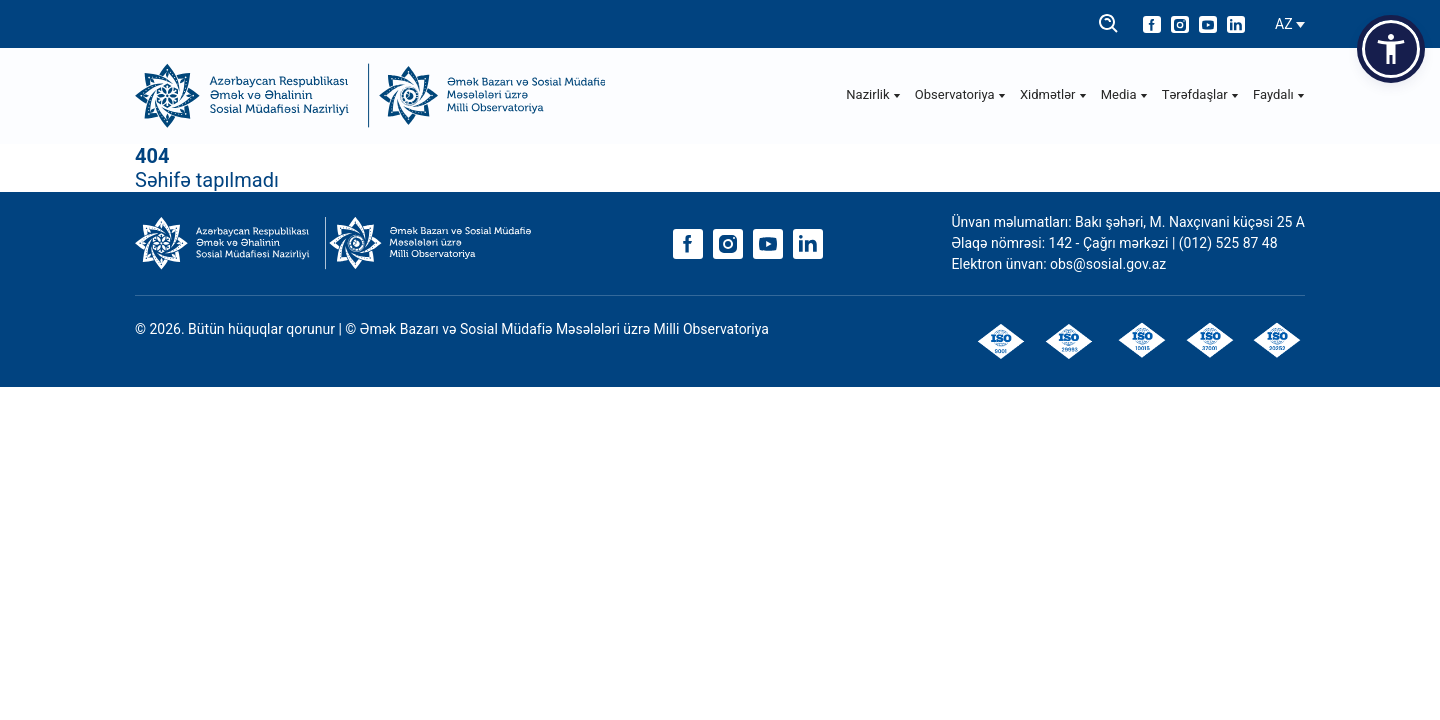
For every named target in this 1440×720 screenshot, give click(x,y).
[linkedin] (1236, 24)
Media (1124, 94)
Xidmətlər (1053, 94)
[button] (1391, 49)
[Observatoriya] (487, 96)
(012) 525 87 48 (1228, 243)
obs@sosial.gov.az (1108, 264)
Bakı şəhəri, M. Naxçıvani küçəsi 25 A (1190, 222)
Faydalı (1279, 94)
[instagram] (1180, 24)
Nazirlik (873, 94)
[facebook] (1152, 24)
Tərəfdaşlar (1200, 94)
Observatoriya (960, 94)
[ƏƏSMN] (252, 96)
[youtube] (1208, 24)
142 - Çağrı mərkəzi (1110, 243)
